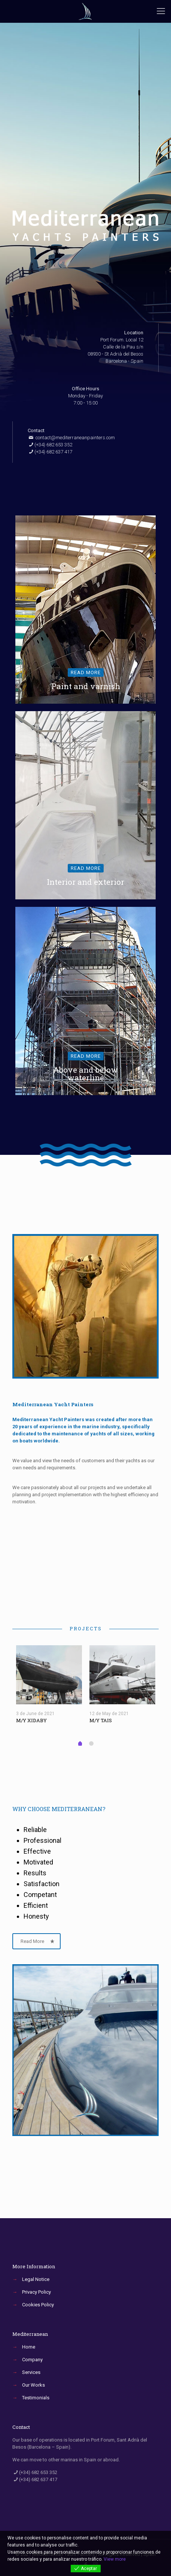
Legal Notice (35, 2279)
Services (31, 2372)
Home (28, 2347)
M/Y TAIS (100, 1720)
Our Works (33, 2385)
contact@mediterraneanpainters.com (75, 437)
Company (32, 2359)
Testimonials (35, 2397)
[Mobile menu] (161, 11)
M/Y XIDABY (31, 1720)
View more (115, 2559)
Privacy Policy (36, 2292)
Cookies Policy (38, 2304)
